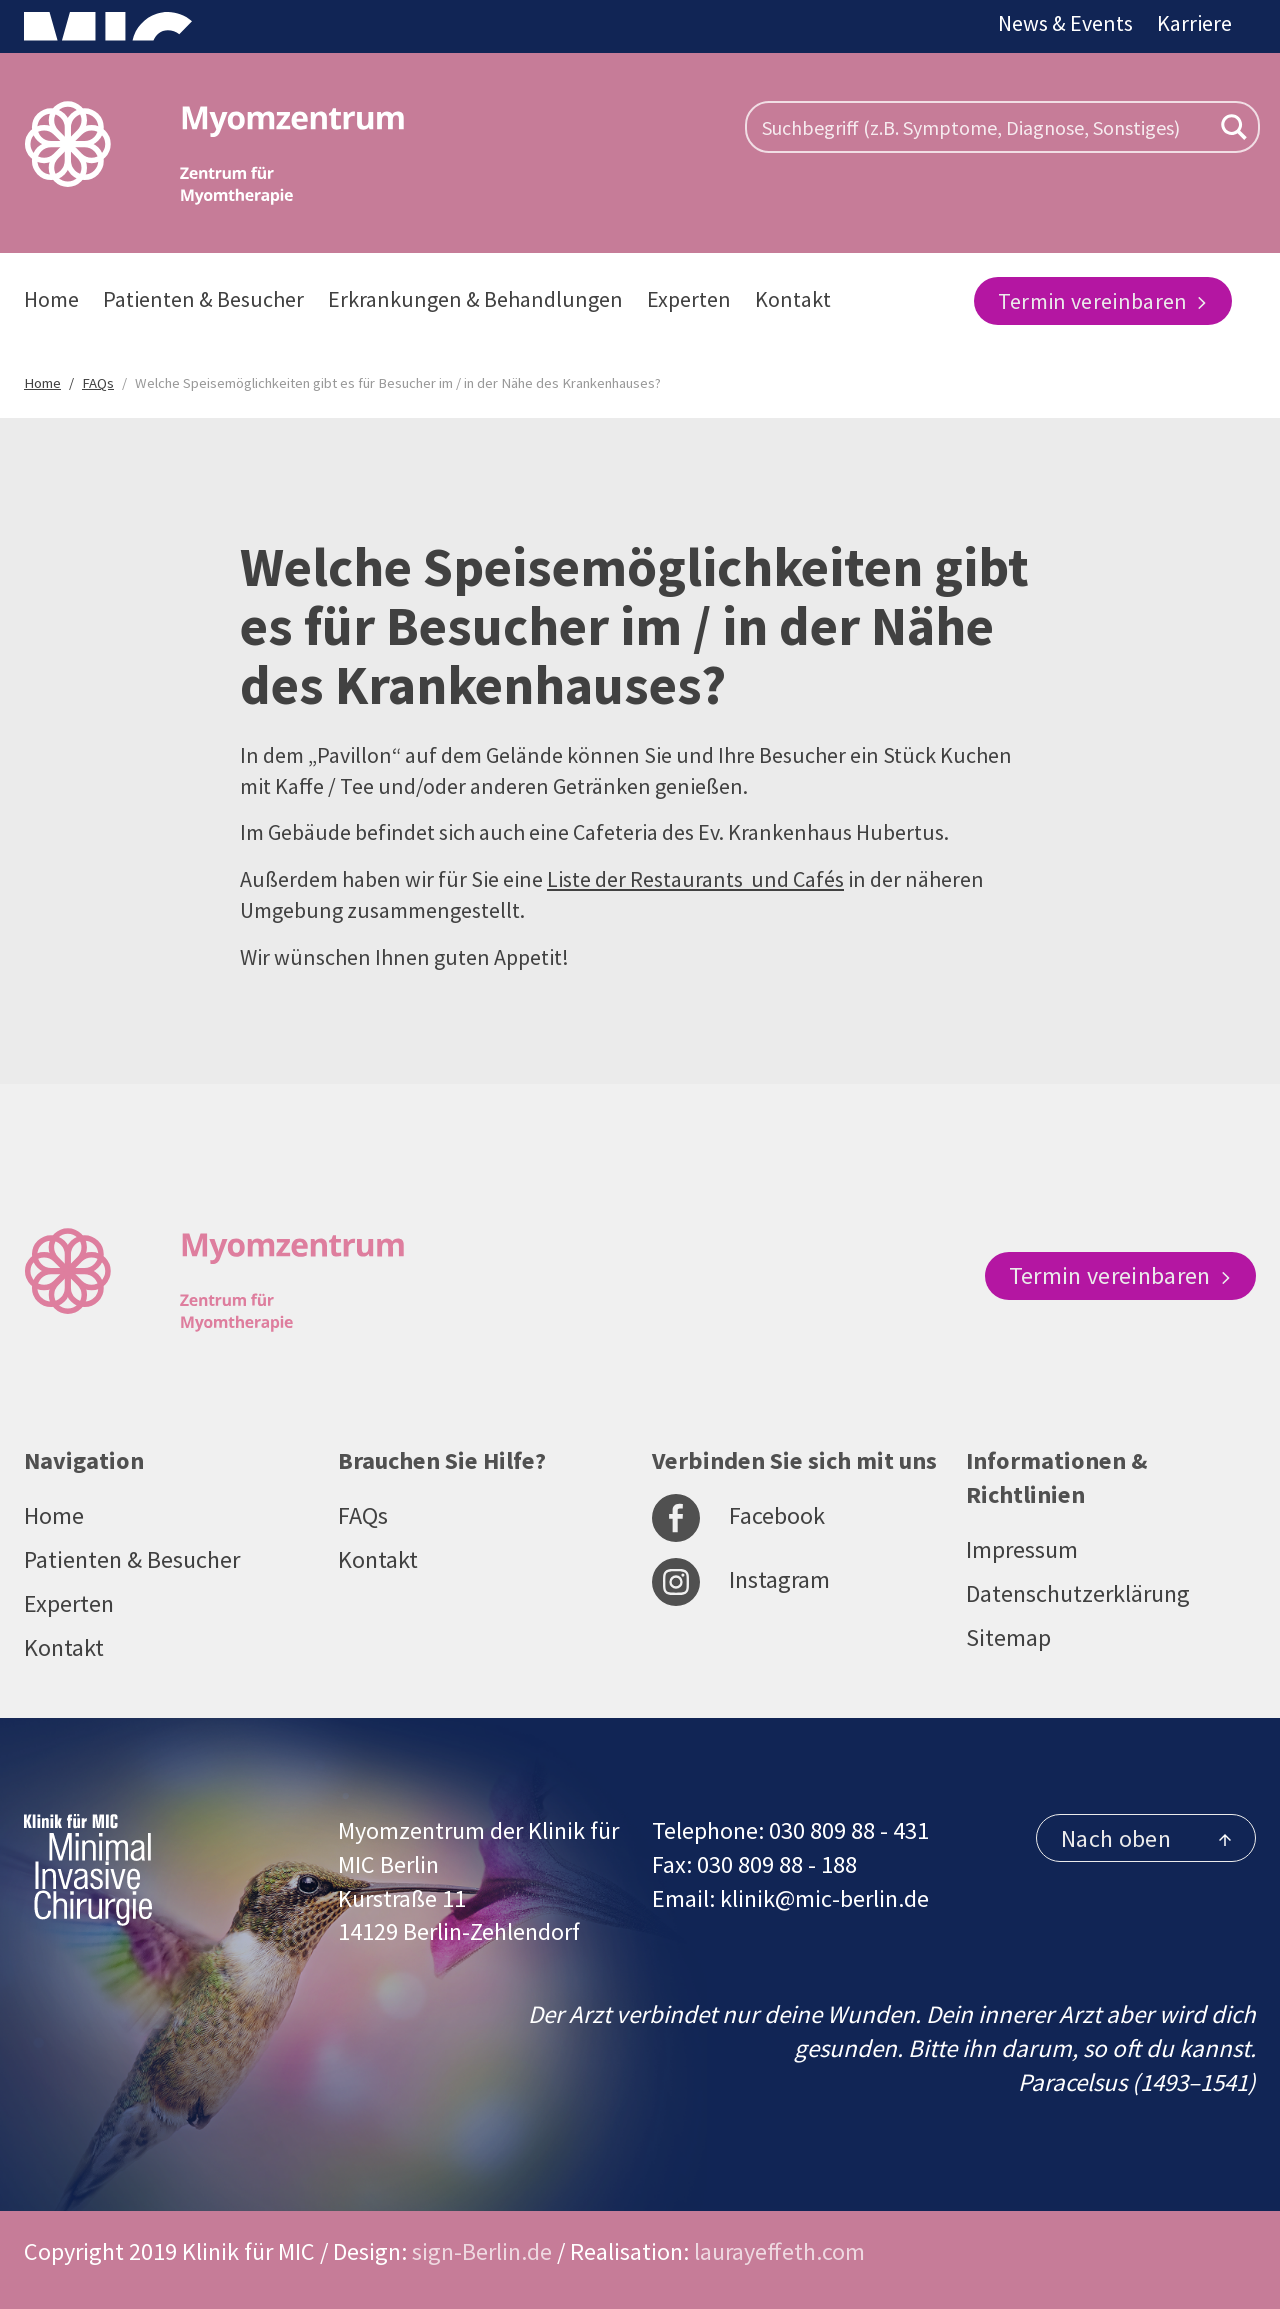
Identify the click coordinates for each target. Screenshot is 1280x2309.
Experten (689, 299)
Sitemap (1008, 1637)
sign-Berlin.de (482, 2251)
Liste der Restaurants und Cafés (695, 879)
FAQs (363, 1515)
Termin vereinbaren (1103, 301)
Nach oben (1146, 1838)
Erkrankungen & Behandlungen (475, 299)
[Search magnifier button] (1234, 127)
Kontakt (793, 299)
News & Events (1065, 23)
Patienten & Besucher (203, 299)
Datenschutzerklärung (1078, 1593)
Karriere (1194, 23)
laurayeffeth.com (779, 2251)
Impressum (1022, 1549)
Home (51, 299)
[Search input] (983, 127)
